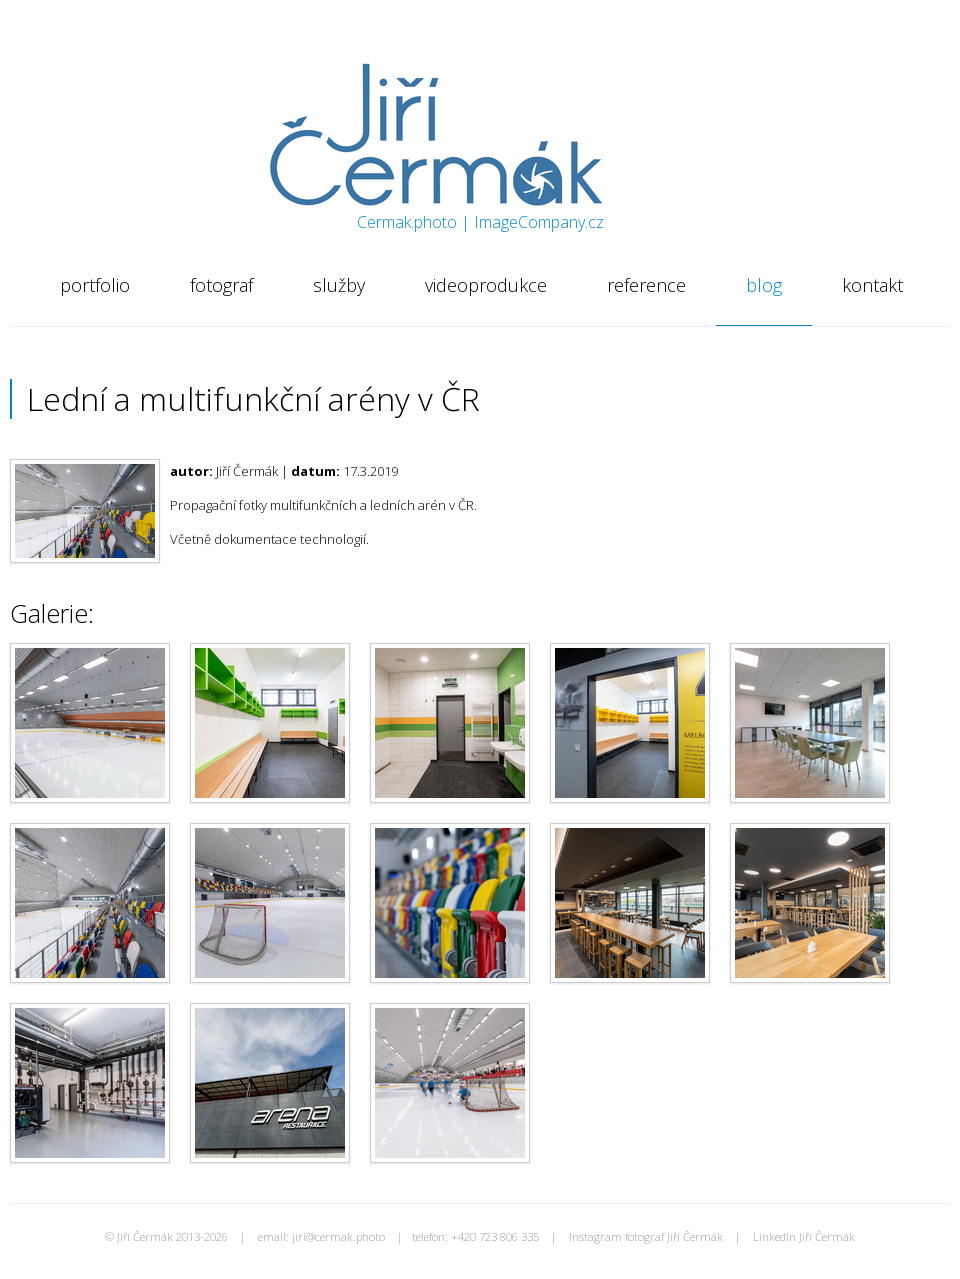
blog (764, 285)
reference (646, 285)
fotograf (221, 285)
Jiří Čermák (348, 85)
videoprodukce (486, 285)
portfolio (95, 285)
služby (339, 285)
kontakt (872, 285)
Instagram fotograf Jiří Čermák (646, 1236)
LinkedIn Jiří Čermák (804, 1236)
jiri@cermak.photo (338, 1236)
